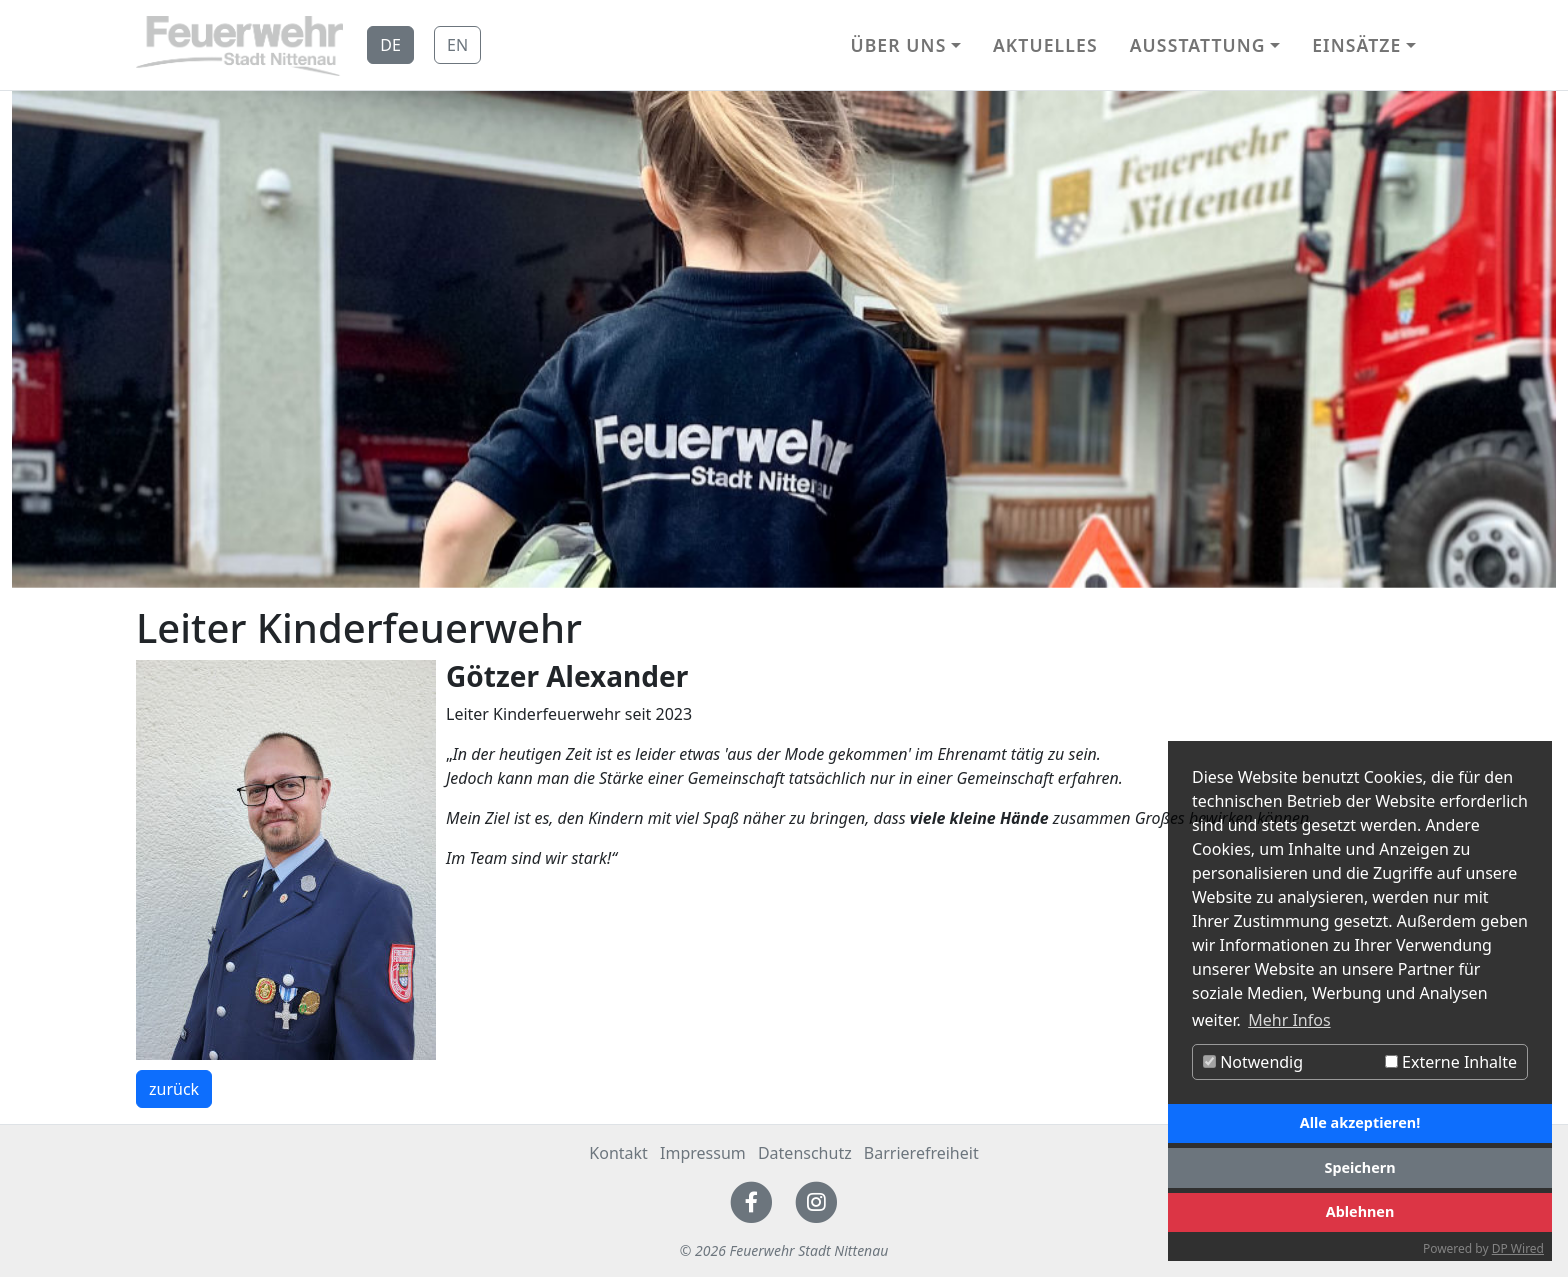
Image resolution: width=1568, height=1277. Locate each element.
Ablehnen (1360, 1211)
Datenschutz (805, 1153)
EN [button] (457, 45)
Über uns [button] (898, 45)
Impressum (703, 1153)
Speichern (1359, 1167)
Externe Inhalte (1451, 1062)
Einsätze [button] (1356, 45)
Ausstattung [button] (1198, 45)
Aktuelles (1045, 45)
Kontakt (618, 1153)
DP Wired (1518, 1248)
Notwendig (1253, 1062)
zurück (174, 1089)
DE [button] (390, 45)
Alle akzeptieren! (1360, 1122)
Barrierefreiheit (921, 1153)
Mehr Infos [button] (1289, 1020)
